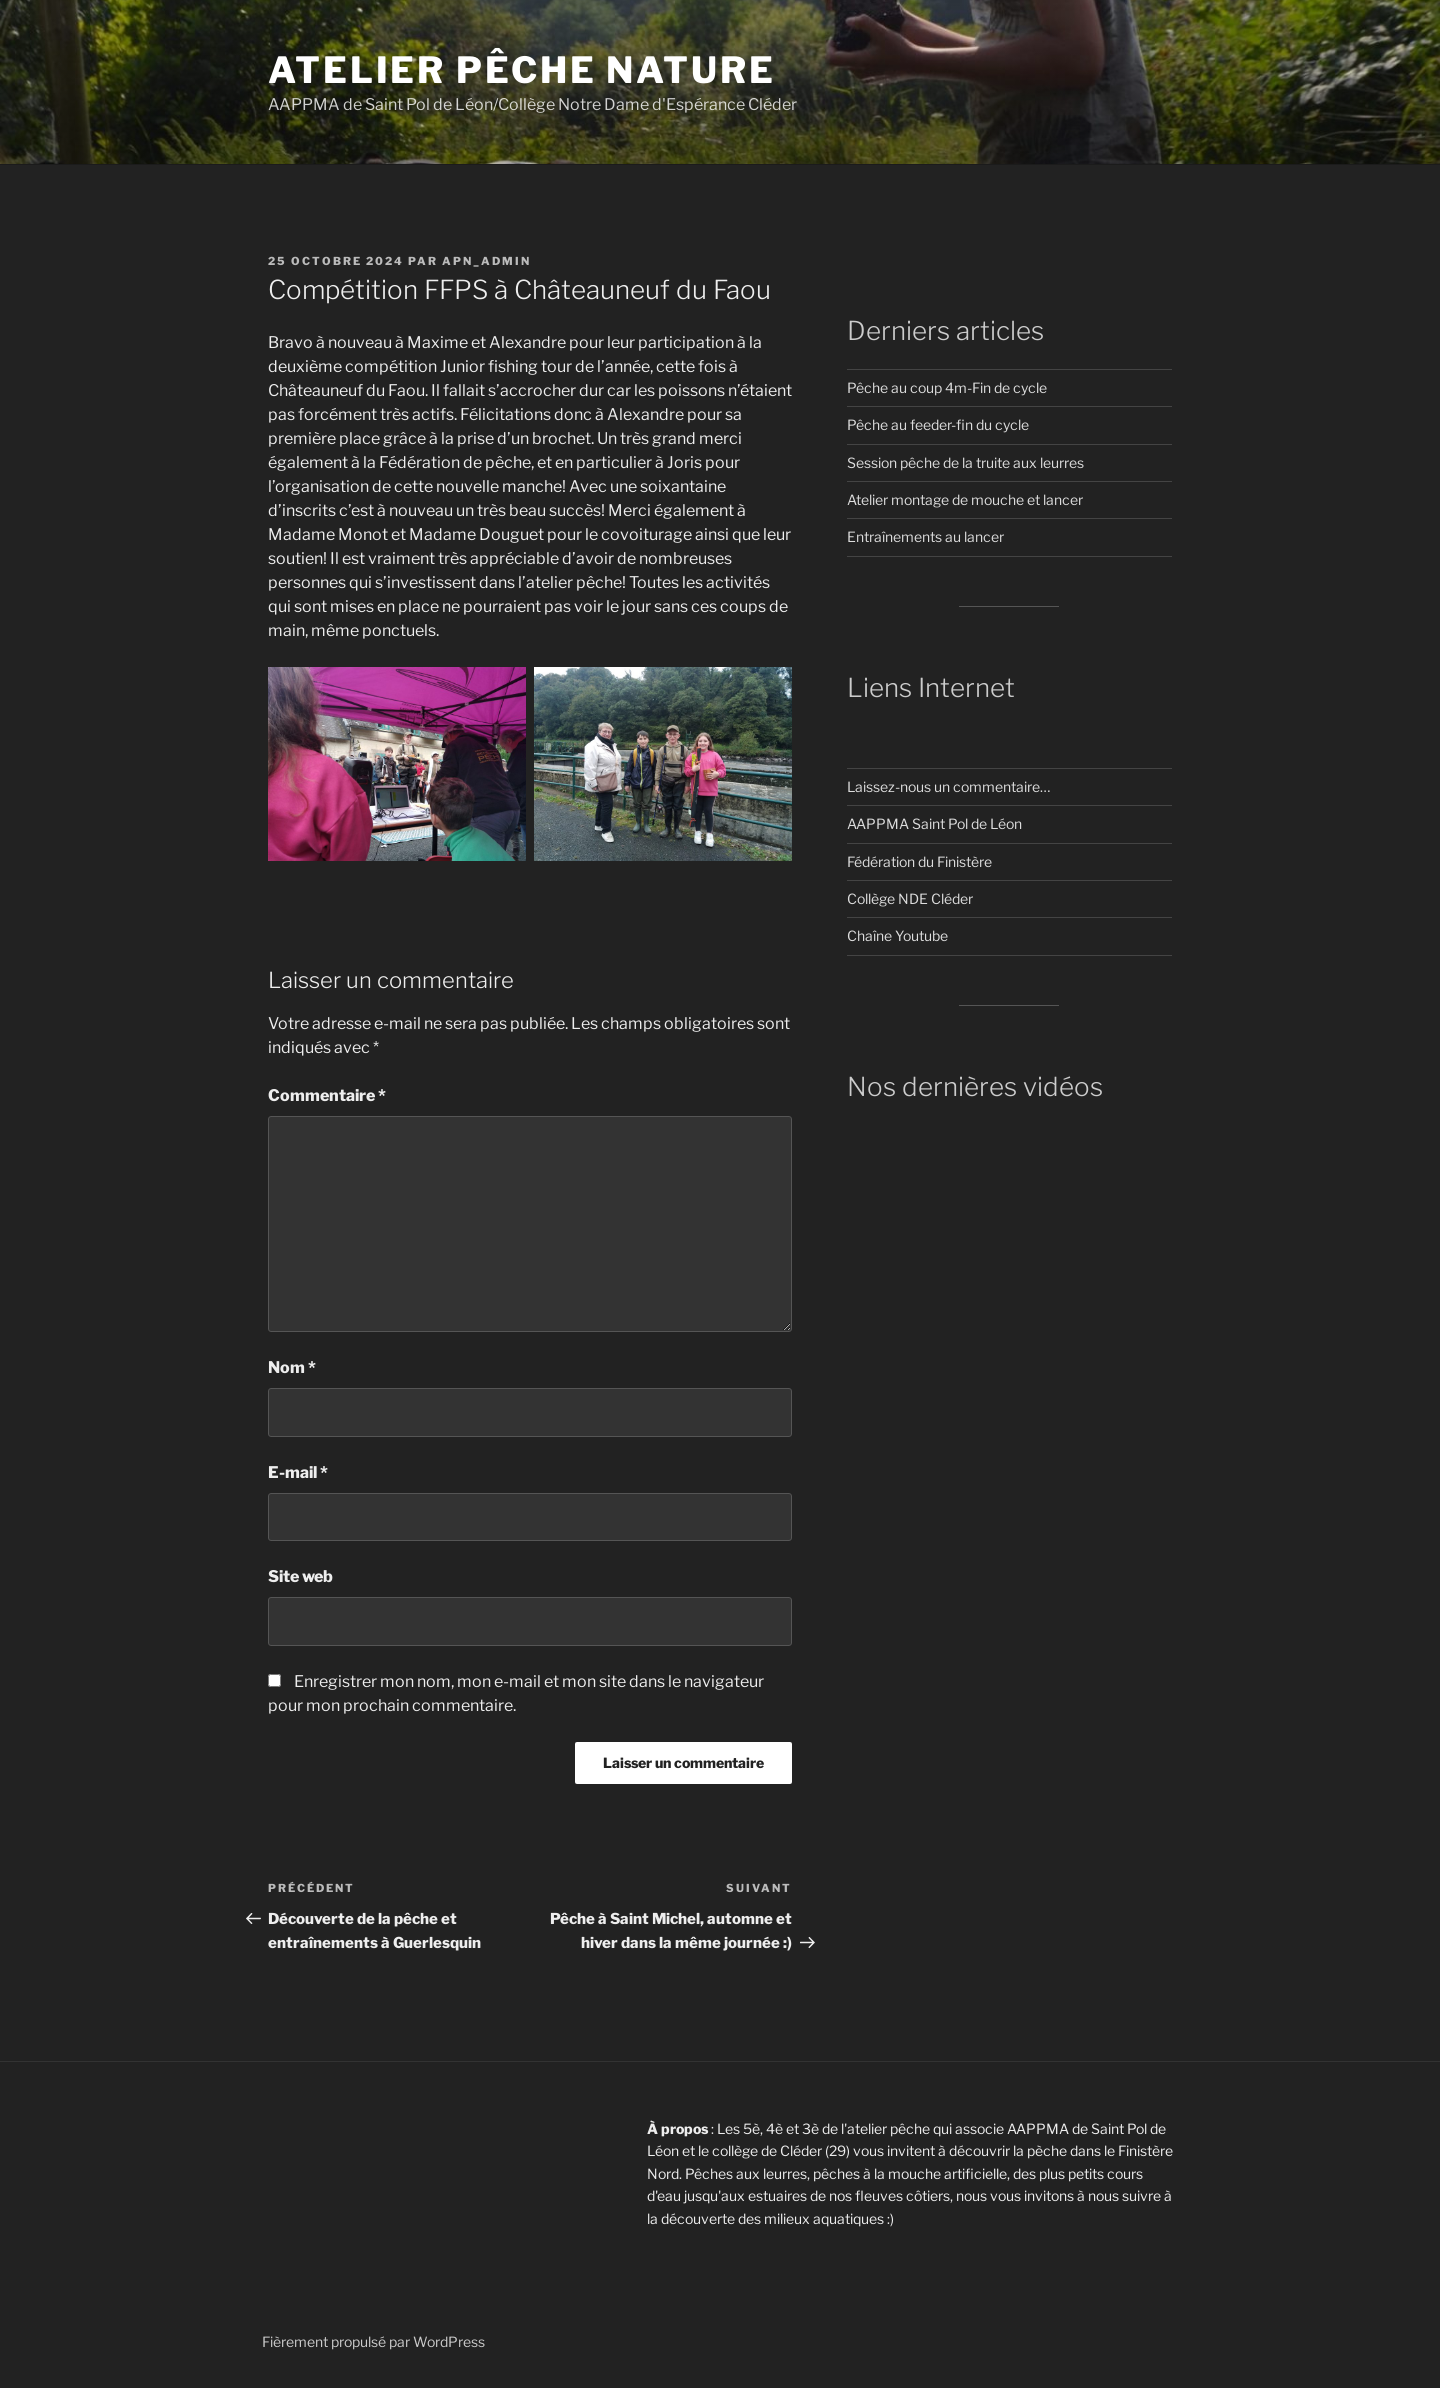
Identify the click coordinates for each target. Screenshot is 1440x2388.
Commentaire (327, 1095)
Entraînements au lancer (925, 536)
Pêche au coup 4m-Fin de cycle (947, 387)
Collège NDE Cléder (910, 898)
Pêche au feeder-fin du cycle (938, 424)
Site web (300, 1576)
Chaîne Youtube (897, 935)
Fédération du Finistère (919, 861)
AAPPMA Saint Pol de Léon (934, 823)
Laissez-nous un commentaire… (948, 786)
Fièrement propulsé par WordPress (373, 2341)
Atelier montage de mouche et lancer (965, 499)
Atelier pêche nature (522, 70)
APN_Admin (486, 261)
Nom (292, 1367)
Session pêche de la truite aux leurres (965, 462)
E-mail (298, 1472)
